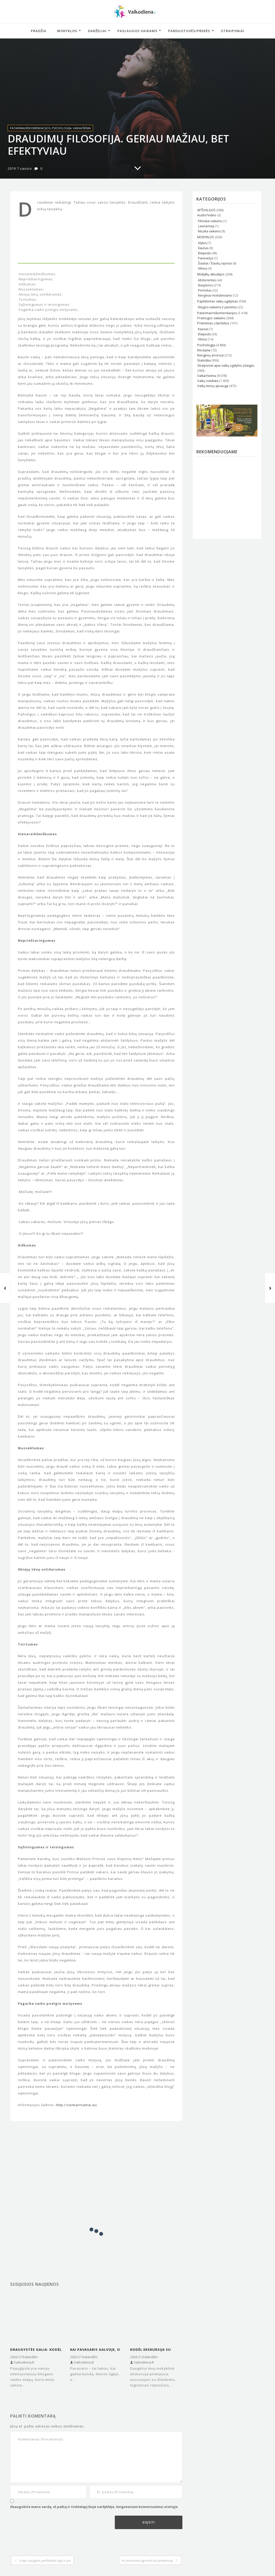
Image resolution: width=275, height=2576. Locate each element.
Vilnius (202, 268)
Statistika (204, 360)
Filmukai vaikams (210, 221)
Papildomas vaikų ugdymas (217, 301)
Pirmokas (204, 290)
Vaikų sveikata (207, 381)
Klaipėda (204, 253)
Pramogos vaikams (211, 318)
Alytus (202, 243)
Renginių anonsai (210, 355)
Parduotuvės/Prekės (189, 31)
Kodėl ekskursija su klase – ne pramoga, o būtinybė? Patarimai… (153, 2349)
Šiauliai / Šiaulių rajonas (215, 263)
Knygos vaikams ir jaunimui (217, 307)
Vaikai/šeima (82, 128)
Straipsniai (232, 31)
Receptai (203, 350)
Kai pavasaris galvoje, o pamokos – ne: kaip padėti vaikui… (95, 2349)
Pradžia (38, 31)
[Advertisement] (96, 2156)
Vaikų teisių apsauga (212, 386)
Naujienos (205, 285)
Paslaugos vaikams (137, 31)
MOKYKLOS (205, 237)
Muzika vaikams (209, 231)
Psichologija (61, 128)
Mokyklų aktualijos (210, 274)
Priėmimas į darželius (213, 323)
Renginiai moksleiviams (215, 295)
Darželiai (97, 31)
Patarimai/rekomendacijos (30, 128)
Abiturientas (207, 280)
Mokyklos (67, 31)
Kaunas (203, 248)
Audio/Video (206, 215)
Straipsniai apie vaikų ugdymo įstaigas (225, 365)
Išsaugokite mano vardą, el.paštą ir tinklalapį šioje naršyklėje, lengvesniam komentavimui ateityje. (94, 2506)
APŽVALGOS (206, 210)
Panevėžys (205, 258)
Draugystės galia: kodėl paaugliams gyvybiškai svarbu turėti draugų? (36, 2349)
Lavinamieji (206, 226)
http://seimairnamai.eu (76, 2105)
